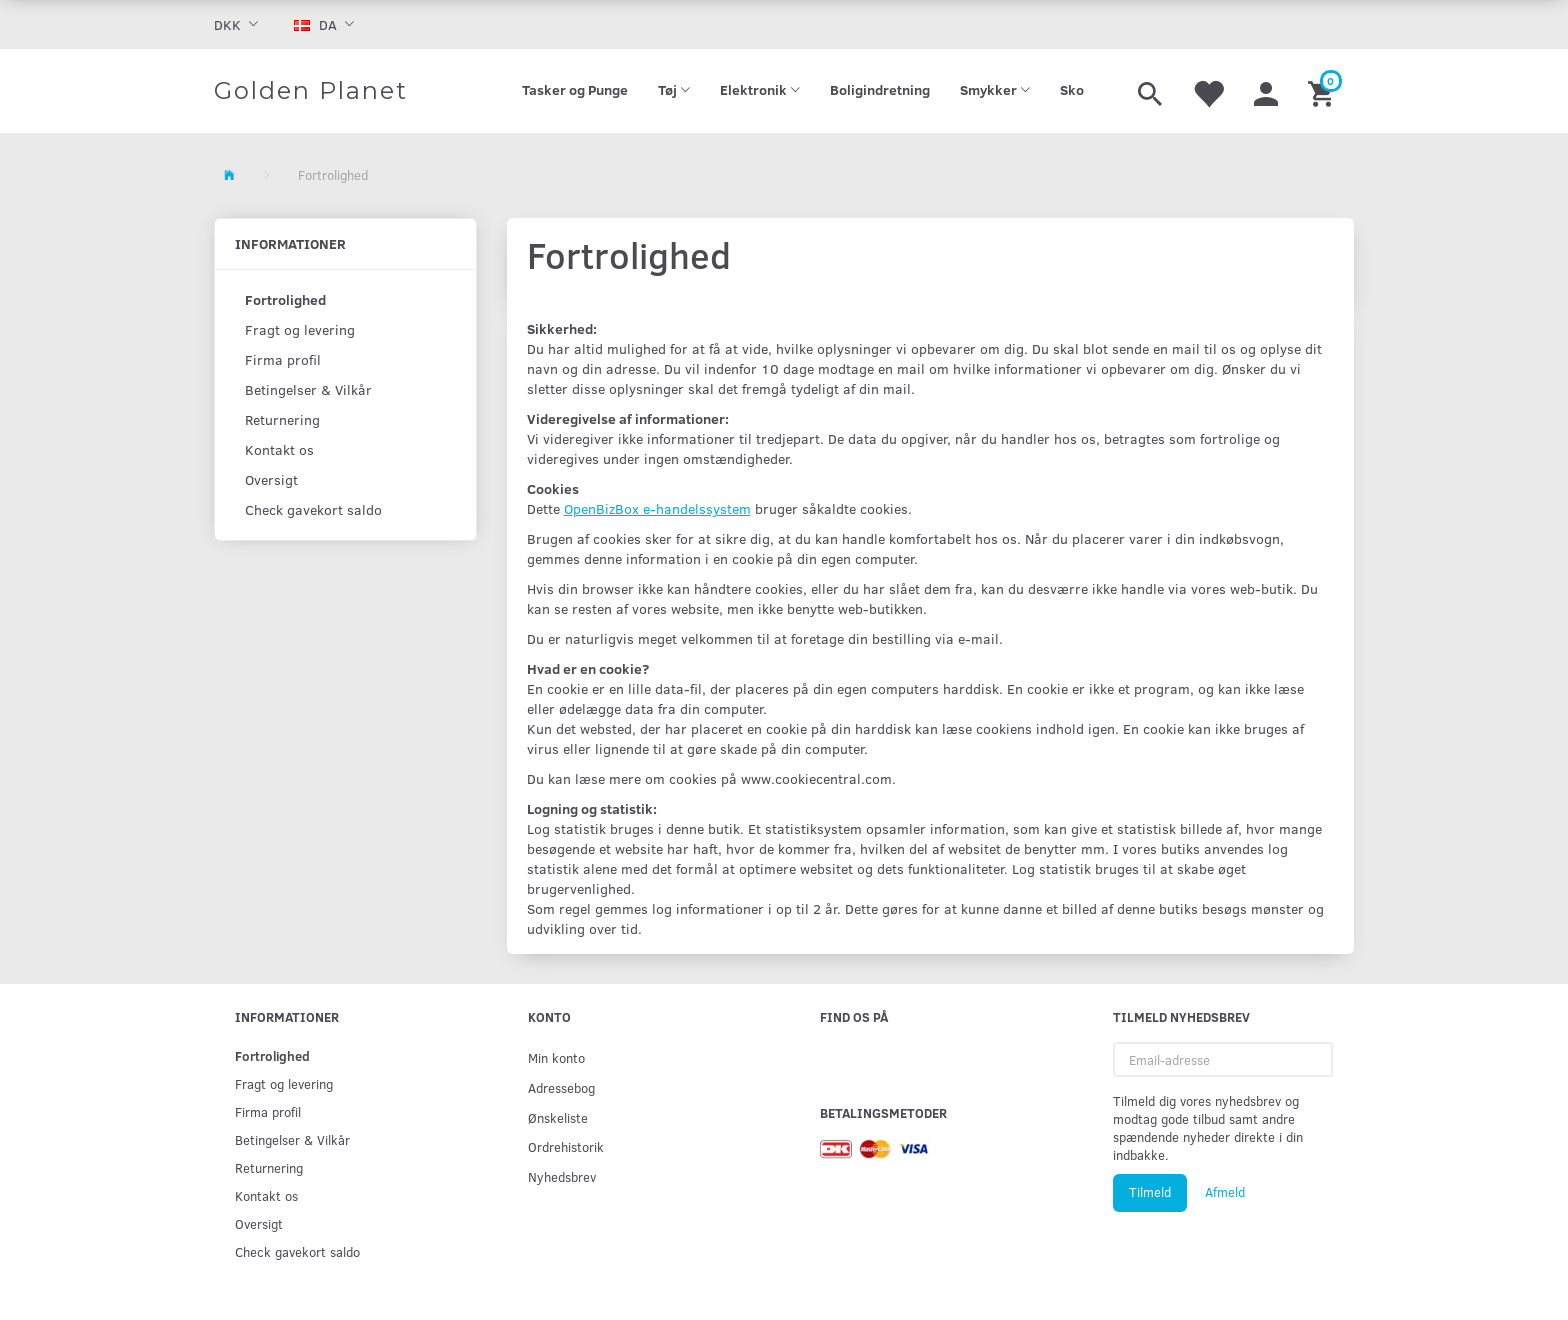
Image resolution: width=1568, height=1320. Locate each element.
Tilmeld (1150, 1192)
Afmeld (1225, 1192)
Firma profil (283, 359)
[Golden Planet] (311, 91)
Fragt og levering (300, 329)
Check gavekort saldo (313, 509)
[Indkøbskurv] (1323, 91)
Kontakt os (279, 449)
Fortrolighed (285, 299)
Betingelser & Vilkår (308, 389)
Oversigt (271, 479)
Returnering (282, 419)
